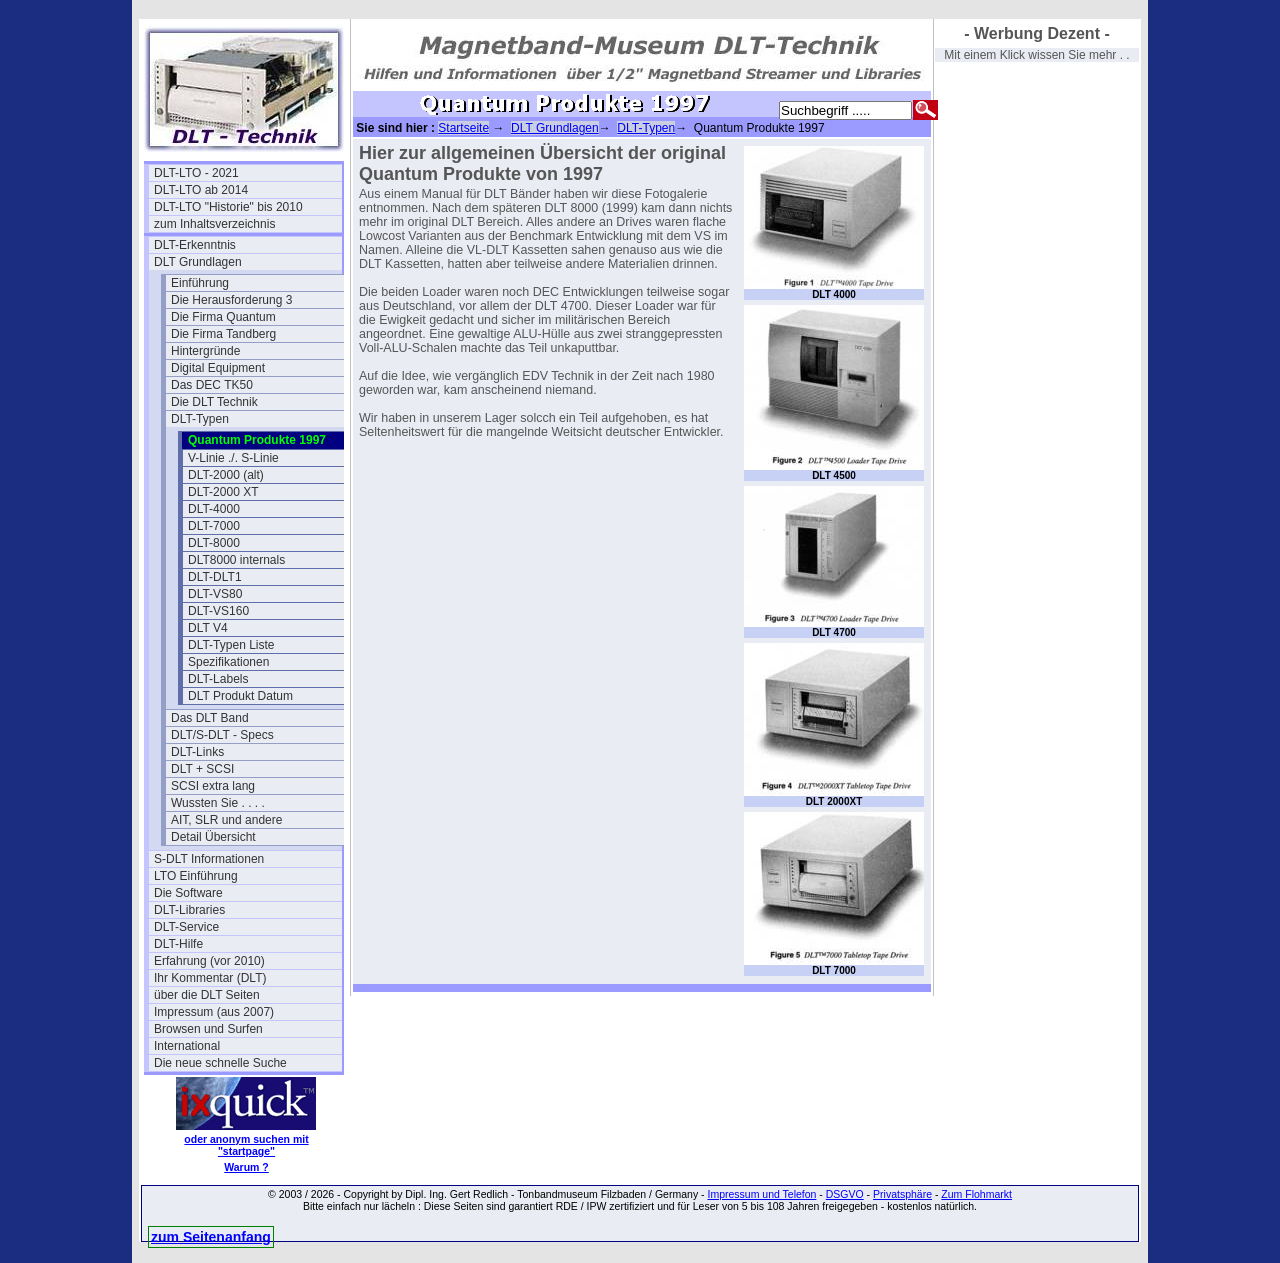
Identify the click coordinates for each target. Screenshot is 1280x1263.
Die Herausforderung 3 (231, 300)
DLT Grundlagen (198, 262)
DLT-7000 (214, 526)
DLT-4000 (214, 509)
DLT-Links (197, 752)
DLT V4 (208, 628)
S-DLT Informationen (209, 859)
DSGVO (845, 1194)
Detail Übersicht (213, 837)
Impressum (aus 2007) (214, 1012)
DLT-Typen (200, 419)
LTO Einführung (196, 876)
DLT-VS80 (215, 594)
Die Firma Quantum (223, 317)
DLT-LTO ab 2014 (201, 190)
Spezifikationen (228, 662)
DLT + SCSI (202, 769)
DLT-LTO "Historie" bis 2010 (228, 207)
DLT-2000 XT (223, 492)
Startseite (463, 128)
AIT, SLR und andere (226, 820)
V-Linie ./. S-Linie (233, 458)
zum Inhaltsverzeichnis (214, 224)
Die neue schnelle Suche (220, 1063)
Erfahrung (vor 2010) (209, 961)
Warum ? (246, 1167)
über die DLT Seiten (207, 995)
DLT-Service (186, 927)
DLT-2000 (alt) (226, 475)
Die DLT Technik (214, 402)
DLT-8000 (214, 543)
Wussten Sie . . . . (218, 803)
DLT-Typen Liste (231, 645)
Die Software (188, 893)
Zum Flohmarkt (976, 1194)
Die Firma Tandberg (223, 334)
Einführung (200, 283)
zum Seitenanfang (211, 1237)
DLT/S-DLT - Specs (222, 735)
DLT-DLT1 (215, 577)
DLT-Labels (218, 679)
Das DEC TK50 (212, 385)
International (187, 1046)
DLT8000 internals (236, 560)
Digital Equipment (218, 368)
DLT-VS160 (218, 611)
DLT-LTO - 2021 (196, 173)
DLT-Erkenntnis (195, 245)
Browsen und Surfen (208, 1029)
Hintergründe (205, 351)
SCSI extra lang (213, 786)
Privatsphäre (902, 1194)
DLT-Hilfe (178, 944)
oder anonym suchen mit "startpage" (246, 1145)
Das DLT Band (210, 718)
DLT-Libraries (189, 910)
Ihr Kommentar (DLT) (210, 978)
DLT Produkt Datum (240, 696)
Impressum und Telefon (761, 1194)
